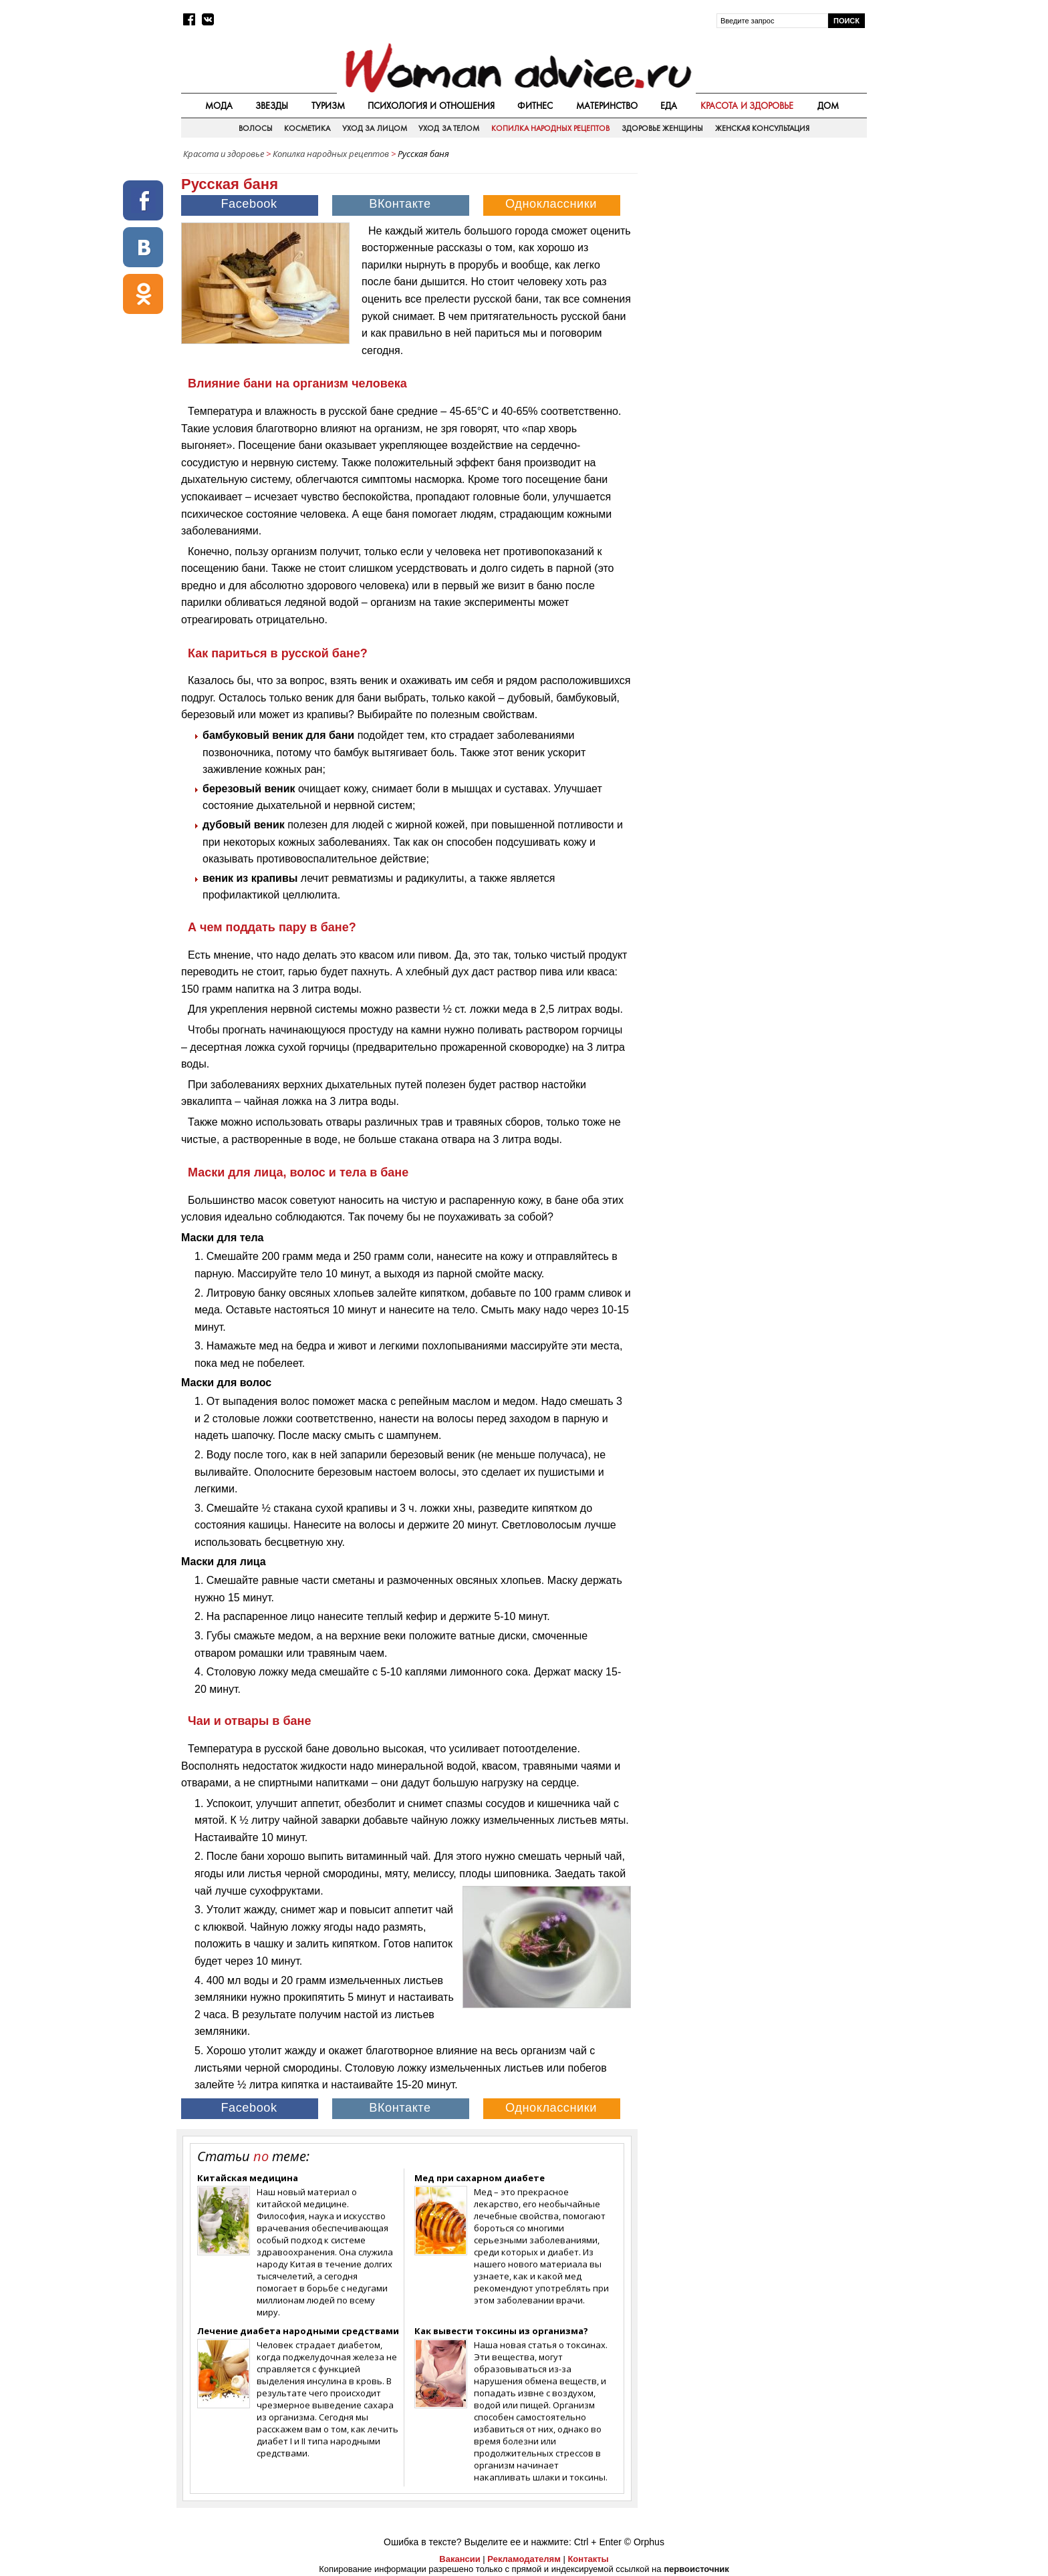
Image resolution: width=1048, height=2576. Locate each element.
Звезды (271, 105)
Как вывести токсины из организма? (501, 2331)
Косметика (307, 128)
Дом (828, 105)
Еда (668, 105)
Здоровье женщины (662, 128)
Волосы (256, 128)
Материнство (607, 105)
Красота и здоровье (747, 105)
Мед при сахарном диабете (479, 2178)
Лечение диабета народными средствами (298, 2331)
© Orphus (644, 2542)
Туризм (328, 105)
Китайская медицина (247, 2178)
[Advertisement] (753, 259)
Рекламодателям (523, 2559)
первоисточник (696, 2569)
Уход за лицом (374, 128)
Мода (219, 105)
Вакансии (459, 2559)
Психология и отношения (431, 105)
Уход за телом (448, 128)
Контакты (587, 2559)
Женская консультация (762, 128)
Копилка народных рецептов (550, 128)
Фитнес (535, 105)
